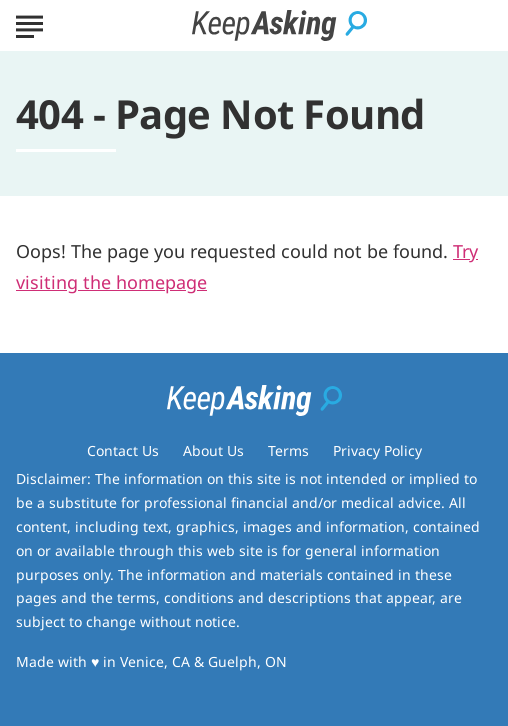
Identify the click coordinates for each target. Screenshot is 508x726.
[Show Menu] (29, 24)
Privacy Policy (377, 450)
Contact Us (123, 450)
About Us (213, 450)
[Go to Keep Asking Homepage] (279, 25)
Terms (288, 450)
